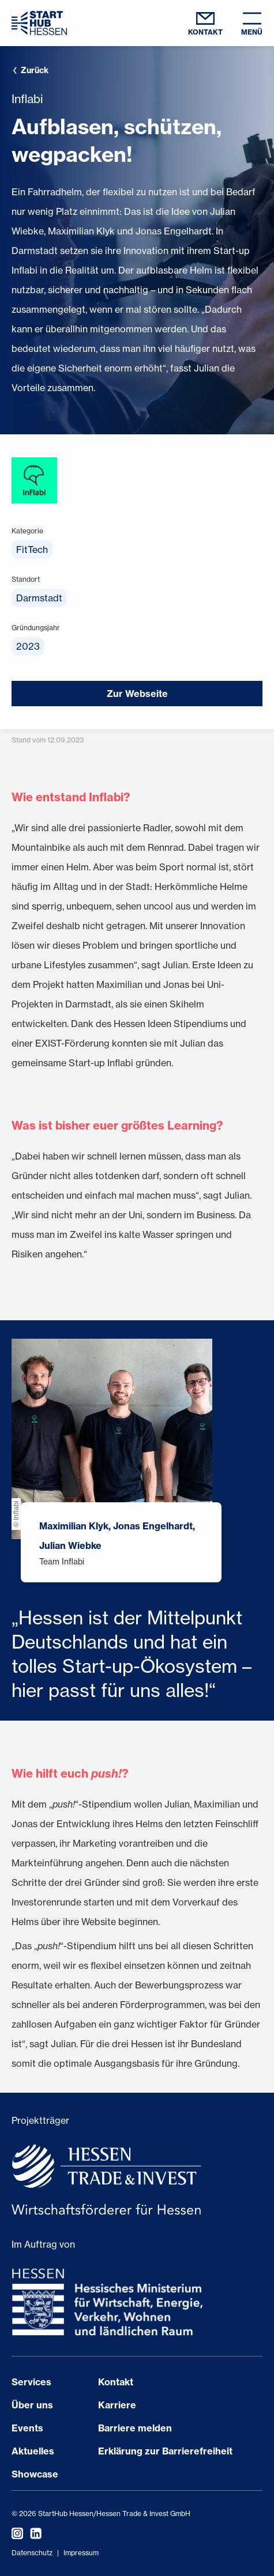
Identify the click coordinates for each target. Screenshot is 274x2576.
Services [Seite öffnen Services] (31, 2382)
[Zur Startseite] (39, 22)
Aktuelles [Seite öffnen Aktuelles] (33, 2451)
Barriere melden (135, 2428)
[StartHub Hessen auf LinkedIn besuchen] (32, 2533)
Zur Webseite (137, 693)
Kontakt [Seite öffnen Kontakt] (115, 2382)
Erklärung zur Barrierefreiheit (165, 2451)
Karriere (117, 2405)
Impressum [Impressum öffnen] (81, 2552)
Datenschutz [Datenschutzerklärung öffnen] (32, 2552)
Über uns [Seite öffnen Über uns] (32, 2405)
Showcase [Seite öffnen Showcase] (35, 2474)
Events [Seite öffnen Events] (27, 2428)
